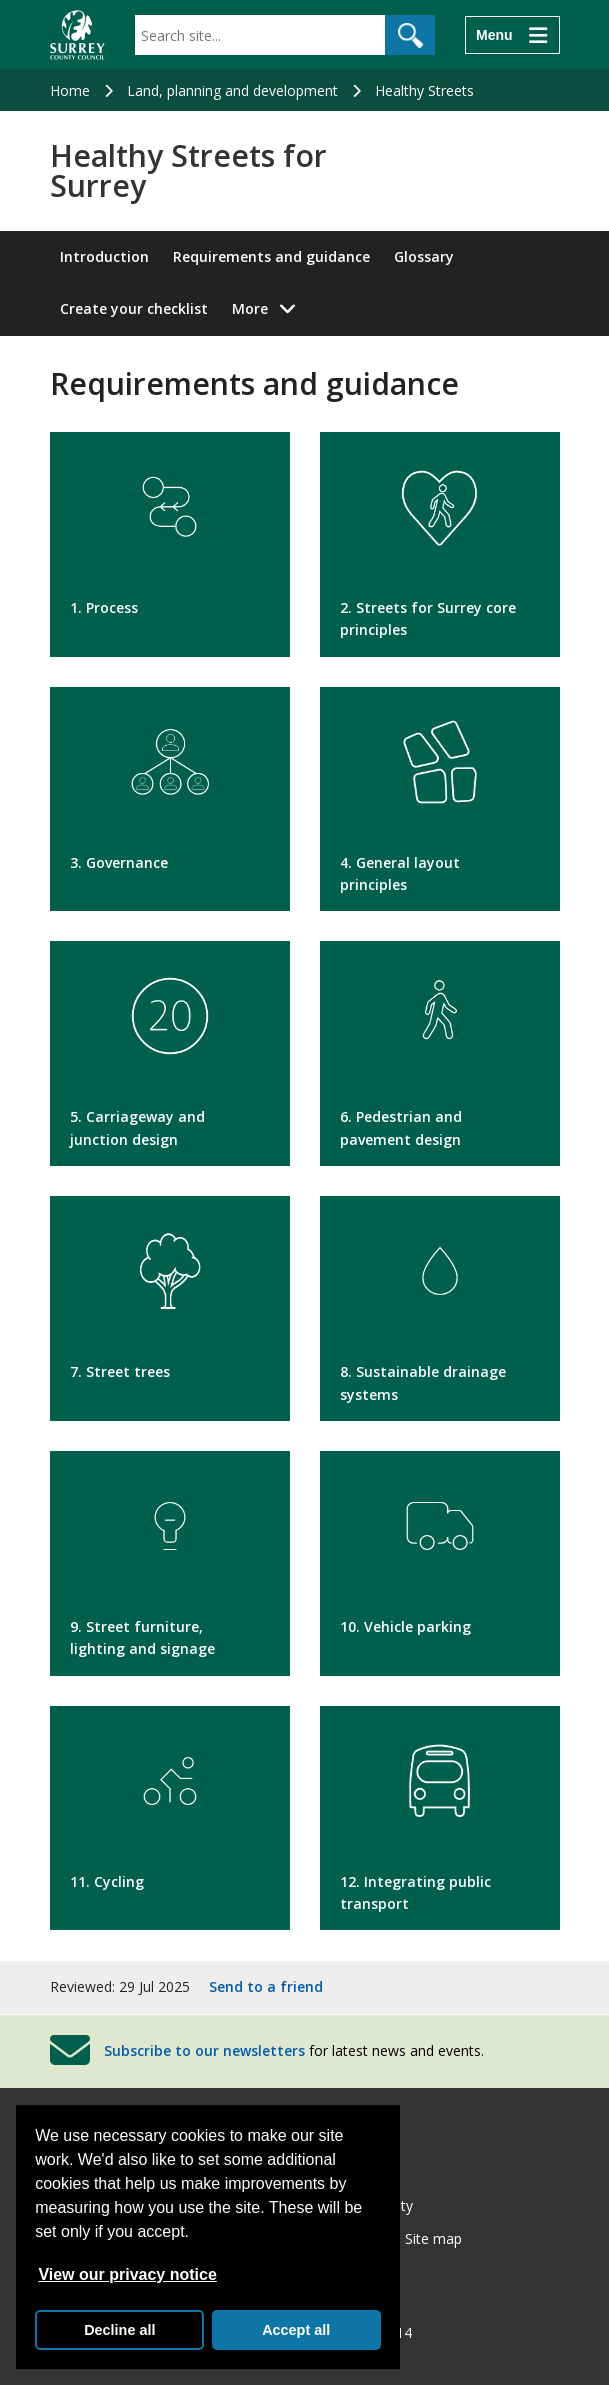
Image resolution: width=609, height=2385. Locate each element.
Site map (433, 2238)
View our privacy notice (127, 2274)
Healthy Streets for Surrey (188, 171)
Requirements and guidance (271, 256)
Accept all (296, 2330)
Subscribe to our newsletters (204, 2050)
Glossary (424, 256)
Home (70, 90)
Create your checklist (134, 308)
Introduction (104, 256)
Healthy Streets (424, 90)
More (269, 307)
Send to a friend (266, 1986)
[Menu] (512, 35)
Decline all (119, 2330)
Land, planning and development (232, 90)
